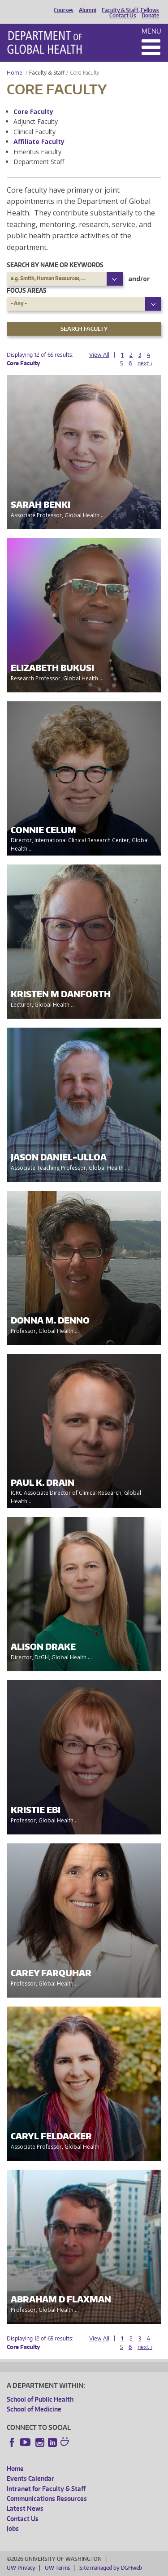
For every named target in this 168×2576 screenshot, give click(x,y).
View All (99, 354)
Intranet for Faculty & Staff (46, 2488)
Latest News (25, 2508)
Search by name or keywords (55, 265)
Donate (150, 15)
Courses (63, 10)
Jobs (13, 2528)
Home (14, 72)
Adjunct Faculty (35, 121)
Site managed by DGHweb (110, 2567)
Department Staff (38, 161)
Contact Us (122, 15)
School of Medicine (34, 2409)
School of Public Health (40, 2399)
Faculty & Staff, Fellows (130, 10)
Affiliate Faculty (39, 141)
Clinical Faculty (34, 131)
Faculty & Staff (47, 72)
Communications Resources (47, 2498)
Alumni (87, 10)
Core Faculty (33, 111)
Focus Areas (27, 290)
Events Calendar (30, 2478)
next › (145, 363)
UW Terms (57, 2567)
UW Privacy (21, 2567)
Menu (151, 31)
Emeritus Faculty (37, 152)
